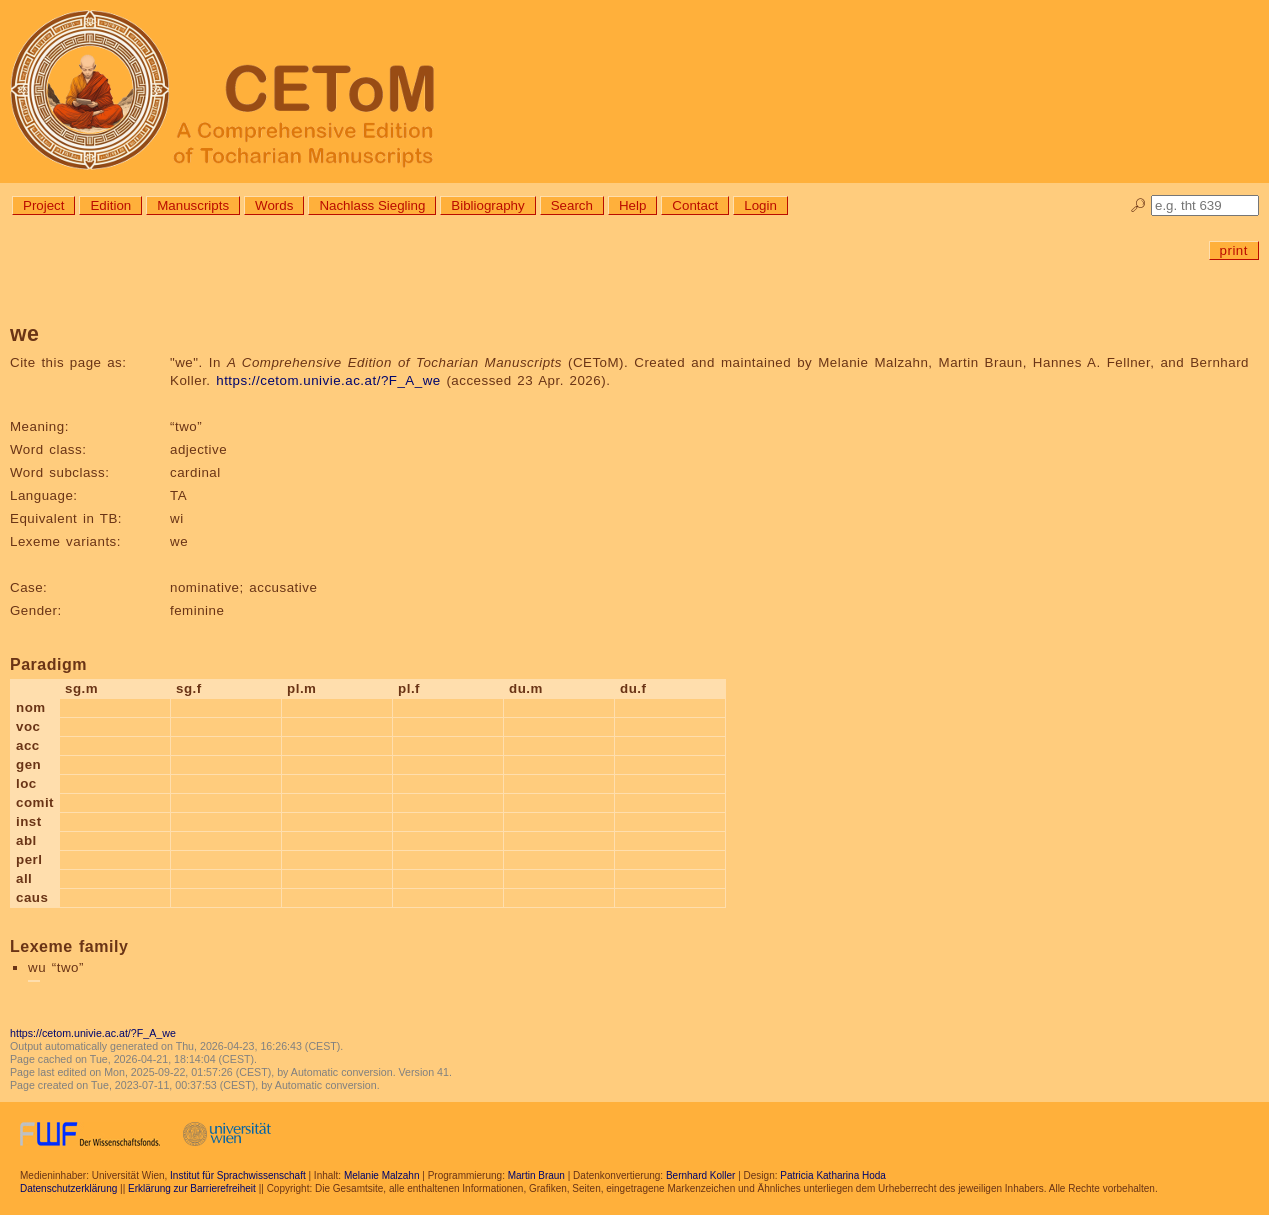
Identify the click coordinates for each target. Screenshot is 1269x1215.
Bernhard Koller (700, 1175)
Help (632, 205)
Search (572, 205)
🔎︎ (1138, 205)
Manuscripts (193, 205)
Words (274, 205)
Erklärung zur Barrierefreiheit (192, 1188)
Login (760, 205)
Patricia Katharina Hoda (833, 1175)
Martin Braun (536, 1175)
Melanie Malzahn (382, 1175)
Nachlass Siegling (372, 205)
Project (43, 205)
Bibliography (487, 205)
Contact (695, 205)
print (1234, 250)
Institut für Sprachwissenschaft (238, 1175)
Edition (110, 205)
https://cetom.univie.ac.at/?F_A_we (328, 380)
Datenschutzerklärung (68, 1188)
